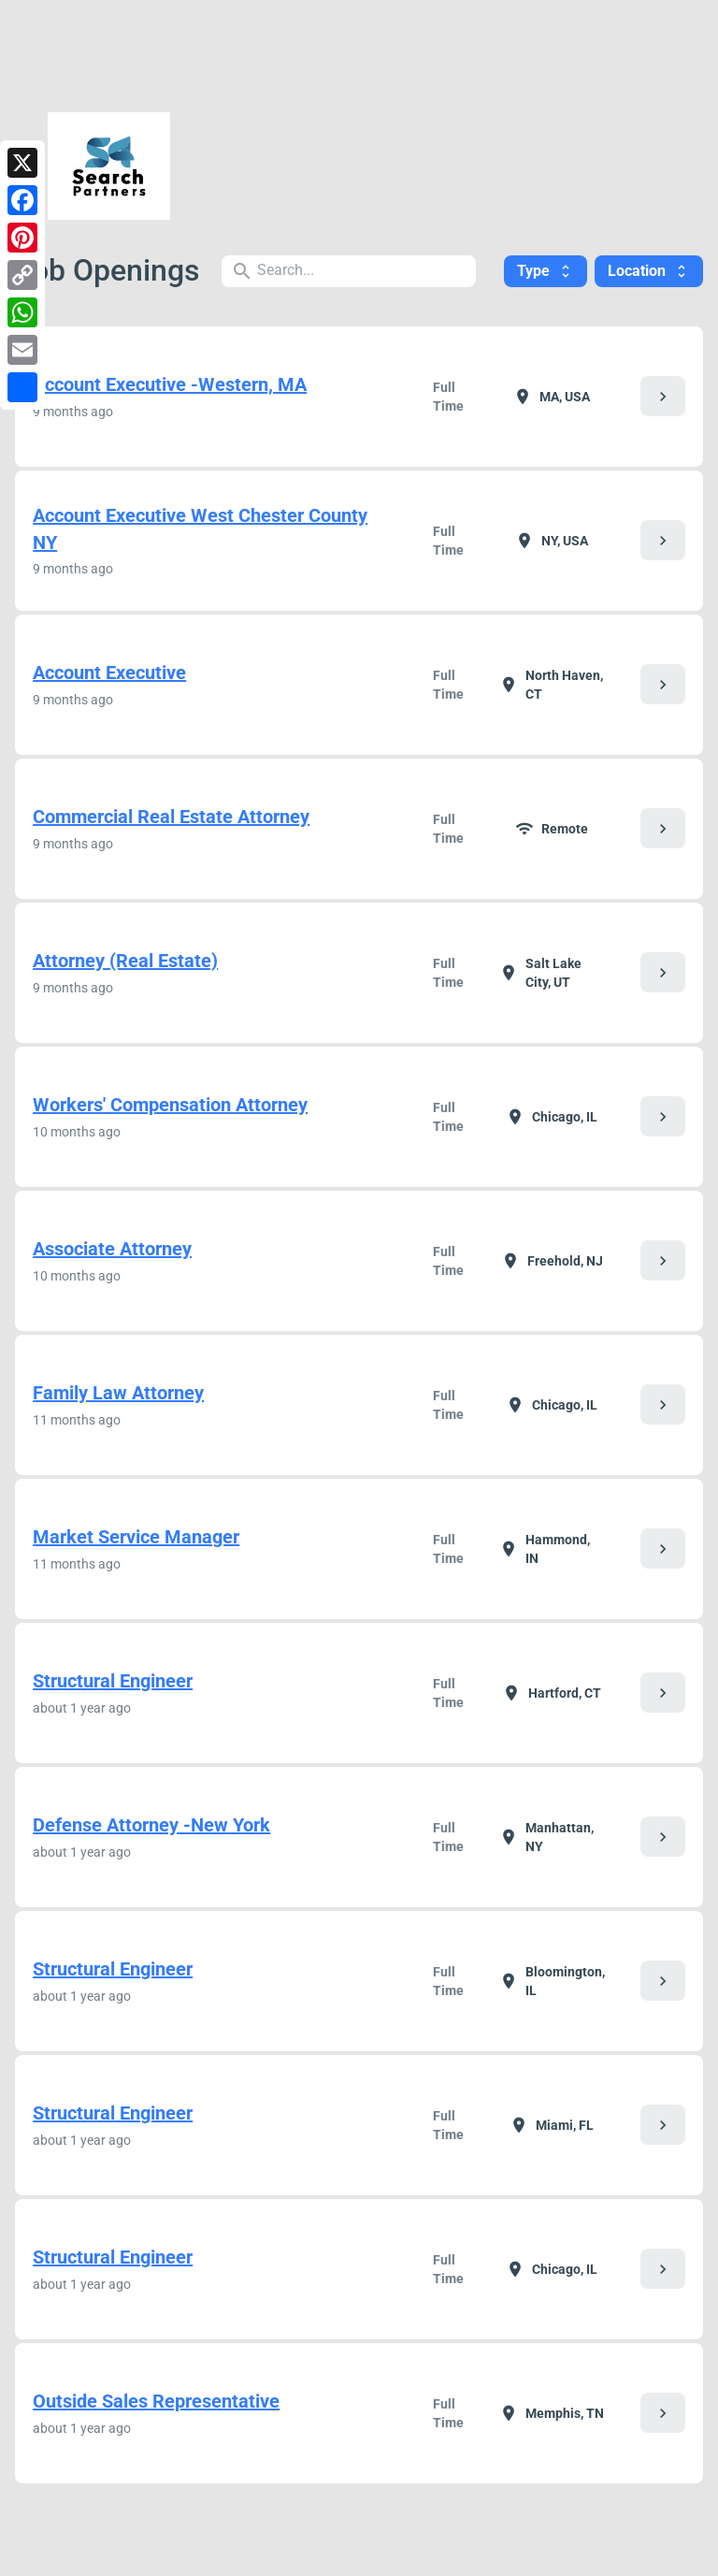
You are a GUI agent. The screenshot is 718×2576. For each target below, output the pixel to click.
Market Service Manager (136, 1537)
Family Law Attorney (118, 1393)
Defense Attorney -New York (151, 1825)
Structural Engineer (113, 1681)
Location (649, 271)
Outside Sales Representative (156, 2401)
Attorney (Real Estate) (125, 960)
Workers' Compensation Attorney (170, 1104)
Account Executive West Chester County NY (200, 529)
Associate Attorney (112, 1248)
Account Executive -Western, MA (170, 384)
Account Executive (109, 672)
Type (545, 271)
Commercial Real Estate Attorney (171, 816)
